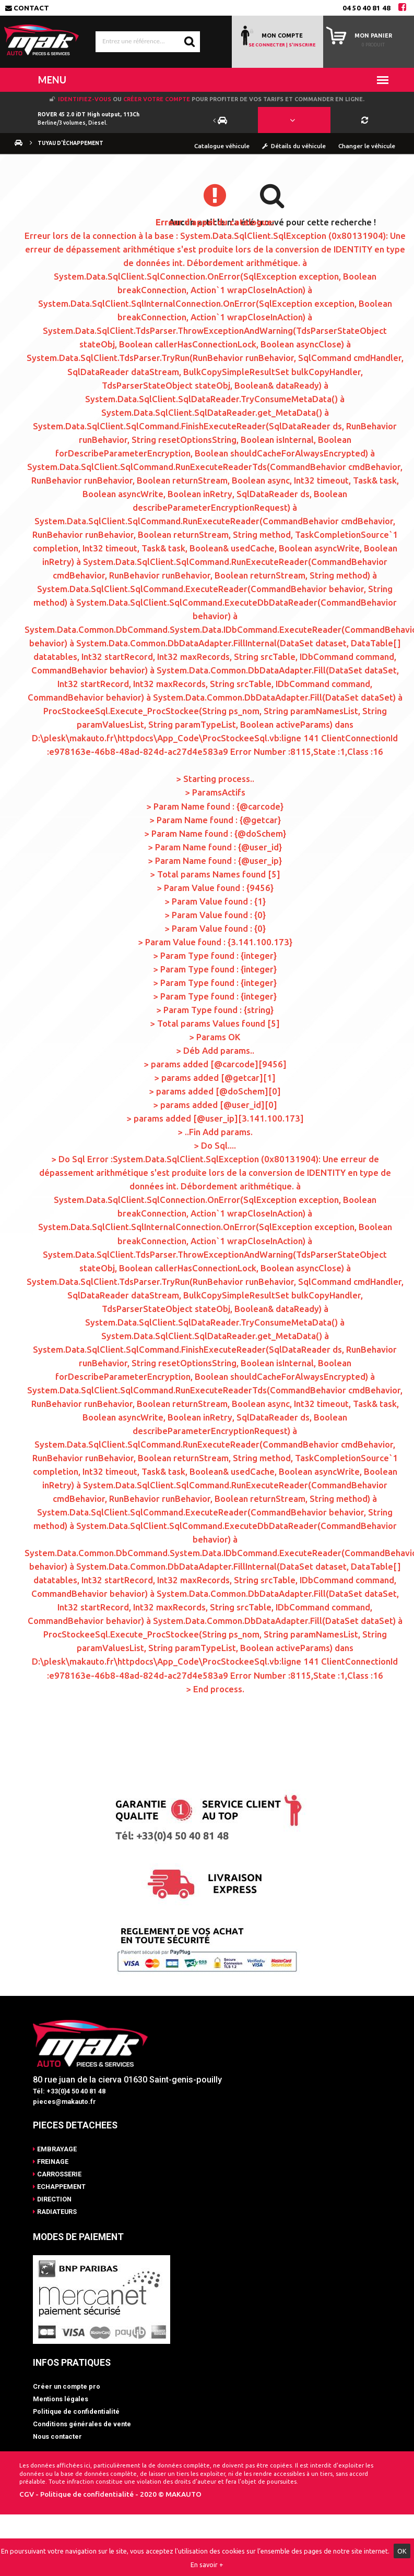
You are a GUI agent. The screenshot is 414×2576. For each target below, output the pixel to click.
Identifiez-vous (84, 99)
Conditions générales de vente (82, 2424)
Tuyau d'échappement (66, 143)
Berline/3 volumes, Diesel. (73, 122)
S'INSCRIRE (302, 44)
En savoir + (207, 2564)
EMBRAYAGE (55, 2149)
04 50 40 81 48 (366, 8)
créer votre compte (156, 99)
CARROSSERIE (57, 2174)
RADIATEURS (55, 2212)
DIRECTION (52, 2199)
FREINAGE (50, 2161)
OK (402, 2551)
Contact (27, 8)
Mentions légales (60, 2399)
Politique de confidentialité (76, 2411)
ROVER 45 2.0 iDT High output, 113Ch (88, 114)
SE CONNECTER (267, 44)
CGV (26, 2494)
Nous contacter (57, 2436)
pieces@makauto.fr (64, 2101)
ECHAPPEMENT (59, 2186)
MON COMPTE (282, 35)
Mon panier (373, 35)
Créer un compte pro (66, 2386)
